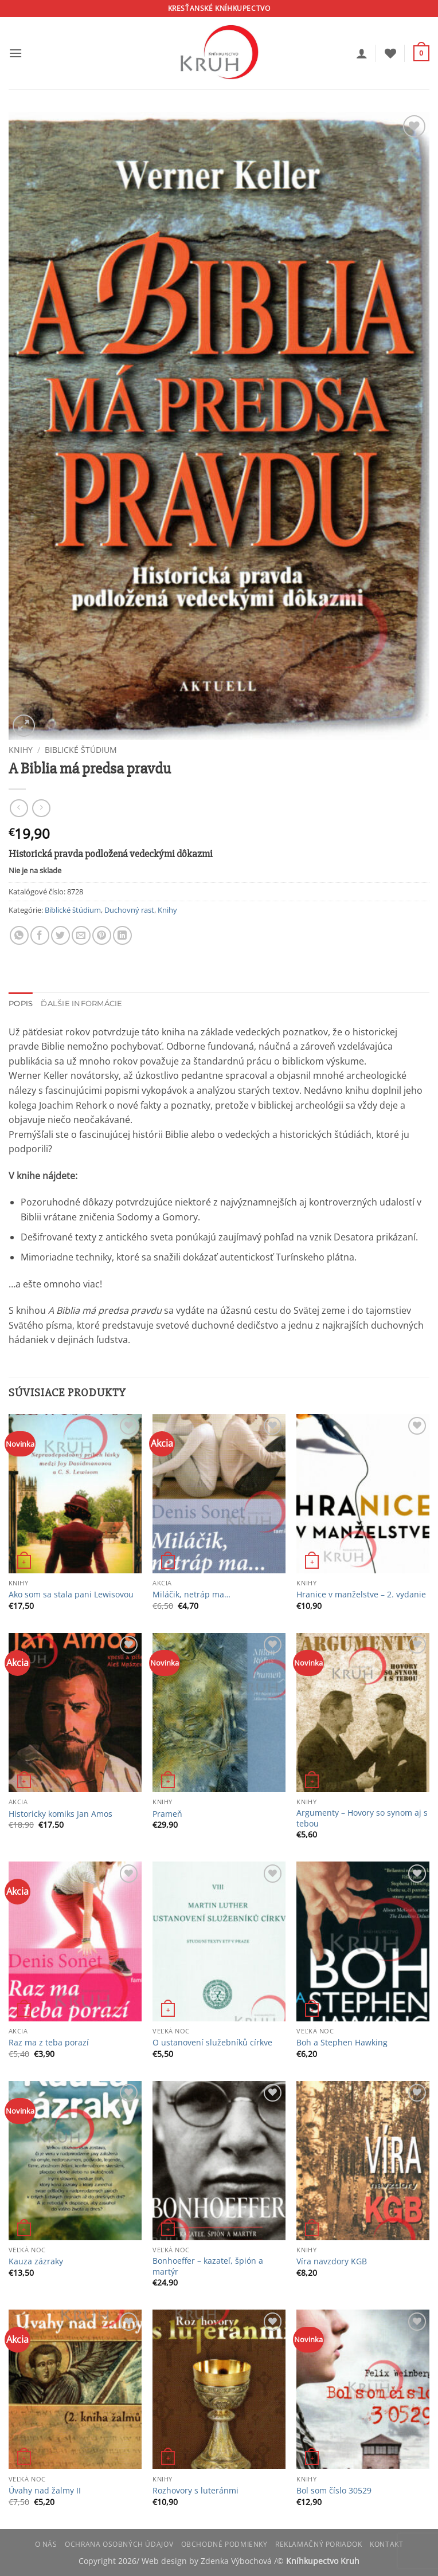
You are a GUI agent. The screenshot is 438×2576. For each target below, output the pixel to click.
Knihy (21, 749)
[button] (15, 53)
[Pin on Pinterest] (101, 935)
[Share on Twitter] (60, 935)
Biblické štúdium (81, 749)
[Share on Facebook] (39, 935)
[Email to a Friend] (81, 935)
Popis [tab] (21, 1003)
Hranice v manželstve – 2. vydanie (361, 1594)
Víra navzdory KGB (331, 2261)
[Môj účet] (361, 53)
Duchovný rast (129, 910)
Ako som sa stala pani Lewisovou (71, 1594)
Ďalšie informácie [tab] (81, 1003)
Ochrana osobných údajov (119, 2544)
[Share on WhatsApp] (19, 935)
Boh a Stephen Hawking (342, 2042)
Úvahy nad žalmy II (45, 2490)
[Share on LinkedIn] (122, 935)
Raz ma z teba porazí (49, 2042)
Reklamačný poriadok (318, 2544)
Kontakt (386, 2544)
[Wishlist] (390, 53)
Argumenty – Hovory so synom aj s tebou (362, 1818)
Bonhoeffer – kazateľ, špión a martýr (207, 2266)
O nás (46, 2544)
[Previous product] (41, 808)
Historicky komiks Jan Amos (60, 1814)
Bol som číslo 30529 (333, 2490)
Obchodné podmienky (224, 2544)
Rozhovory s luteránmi (195, 2490)
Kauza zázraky (36, 2261)
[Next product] (19, 808)
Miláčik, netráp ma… (191, 1594)
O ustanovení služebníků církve (212, 2042)
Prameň (167, 1814)
